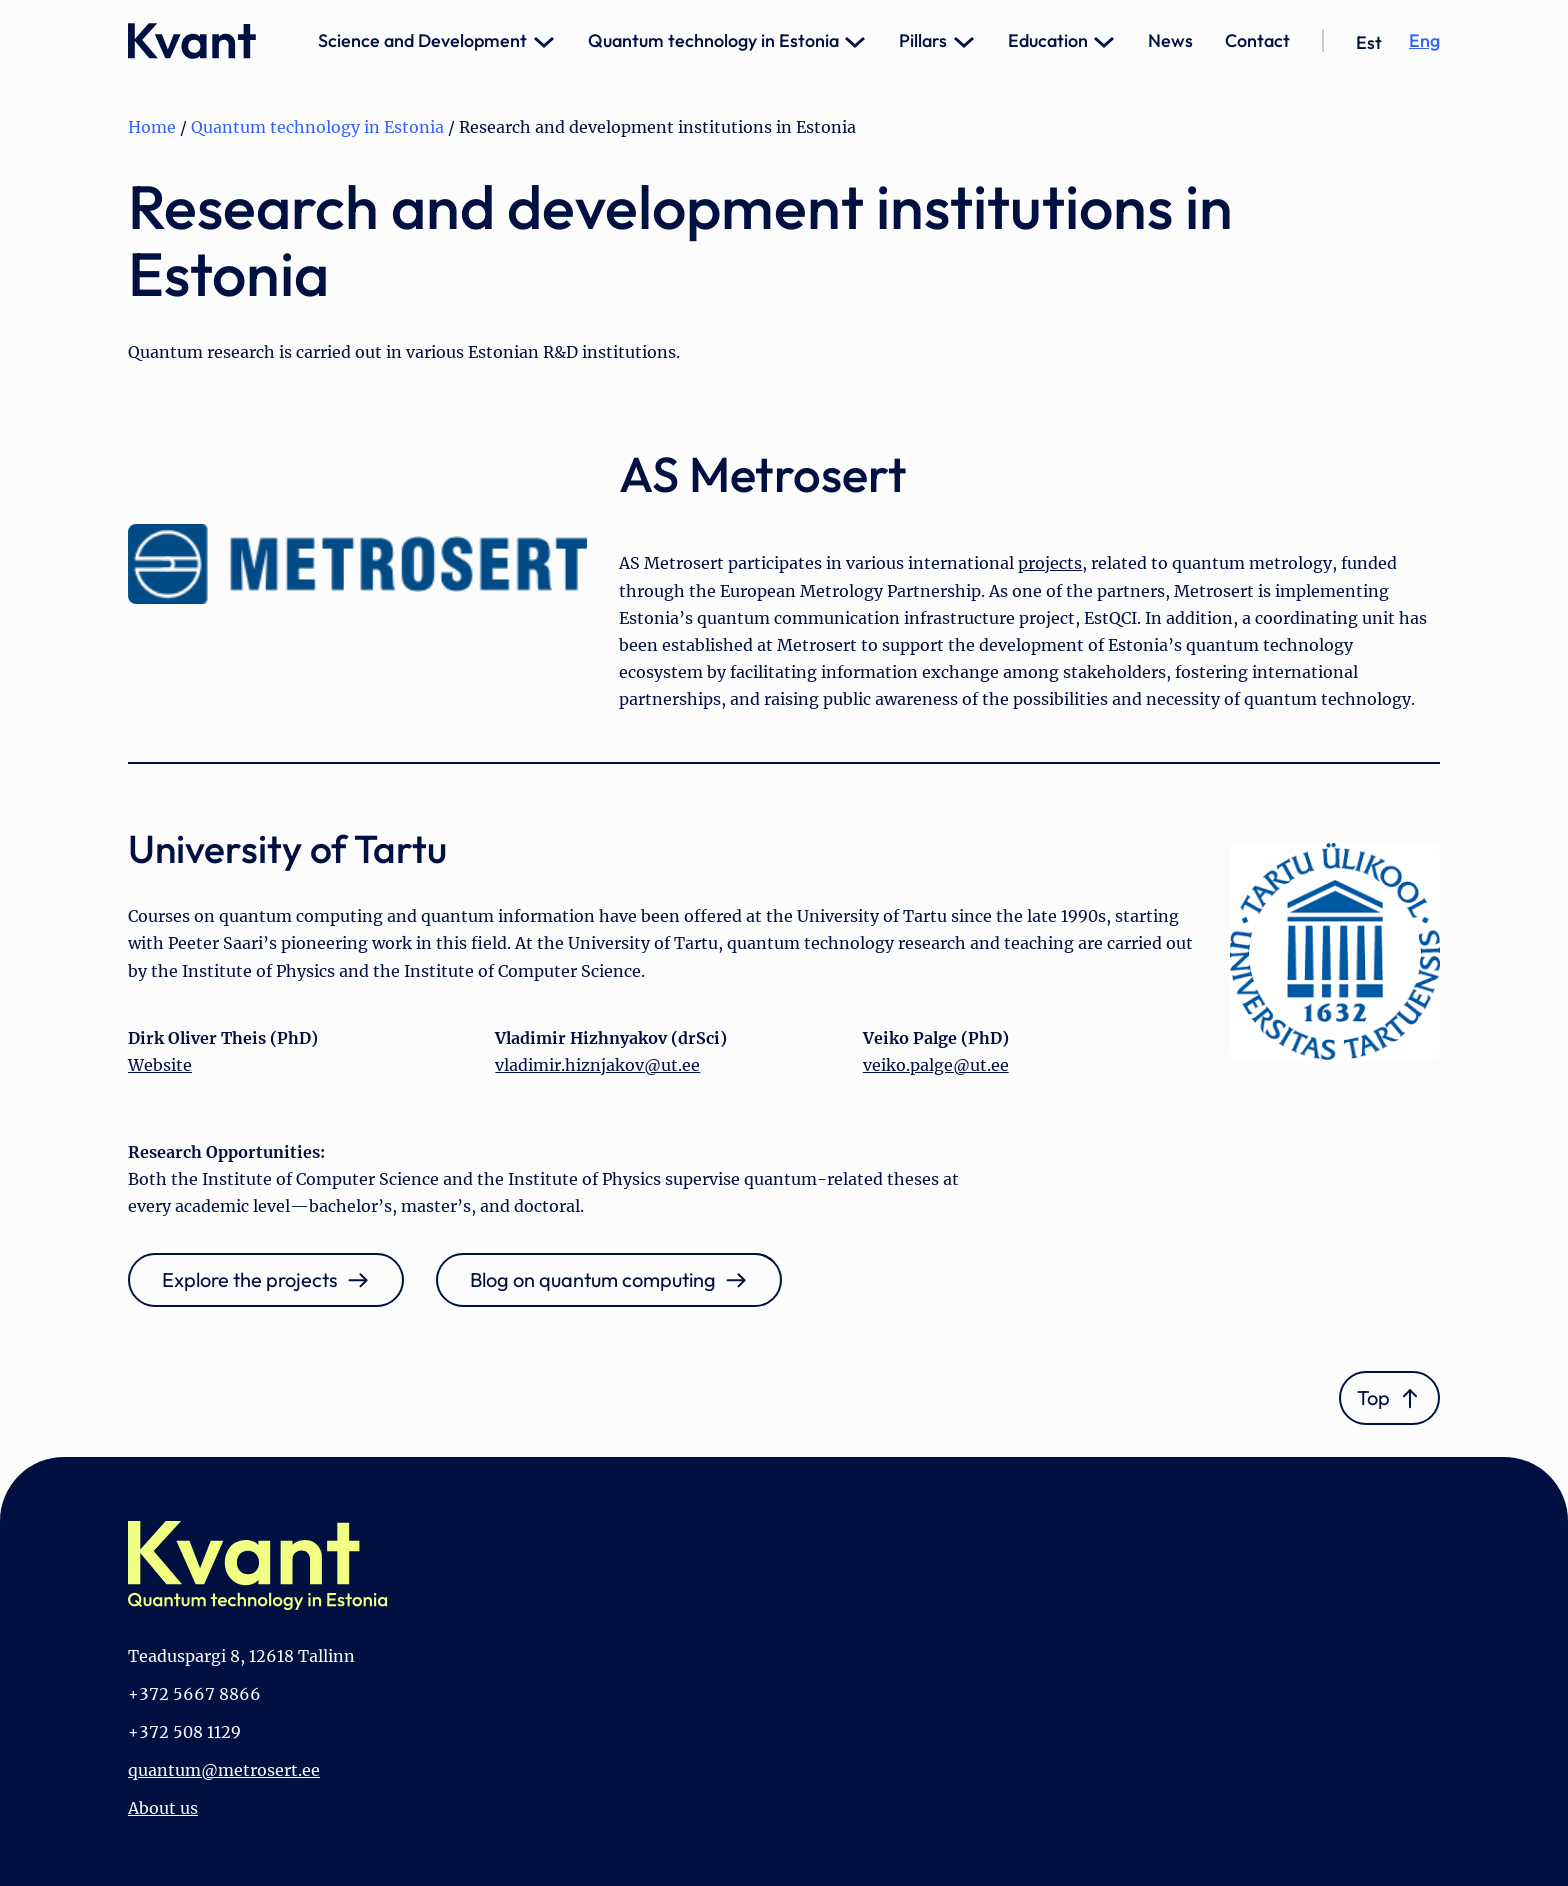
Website (160, 1065)
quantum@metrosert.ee (224, 1770)
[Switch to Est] (1369, 43)
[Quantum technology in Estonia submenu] (855, 41)
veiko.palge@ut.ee (936, 1065)
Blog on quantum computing (593, 1279)
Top (1373, 1397)
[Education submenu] (1104, 41)
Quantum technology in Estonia (317, 127)
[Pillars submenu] (964, 41)
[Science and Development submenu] (544, 41)
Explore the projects (250, 1279)
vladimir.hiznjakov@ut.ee (597, 1065)
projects (1050, 563)
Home (152, 127)
